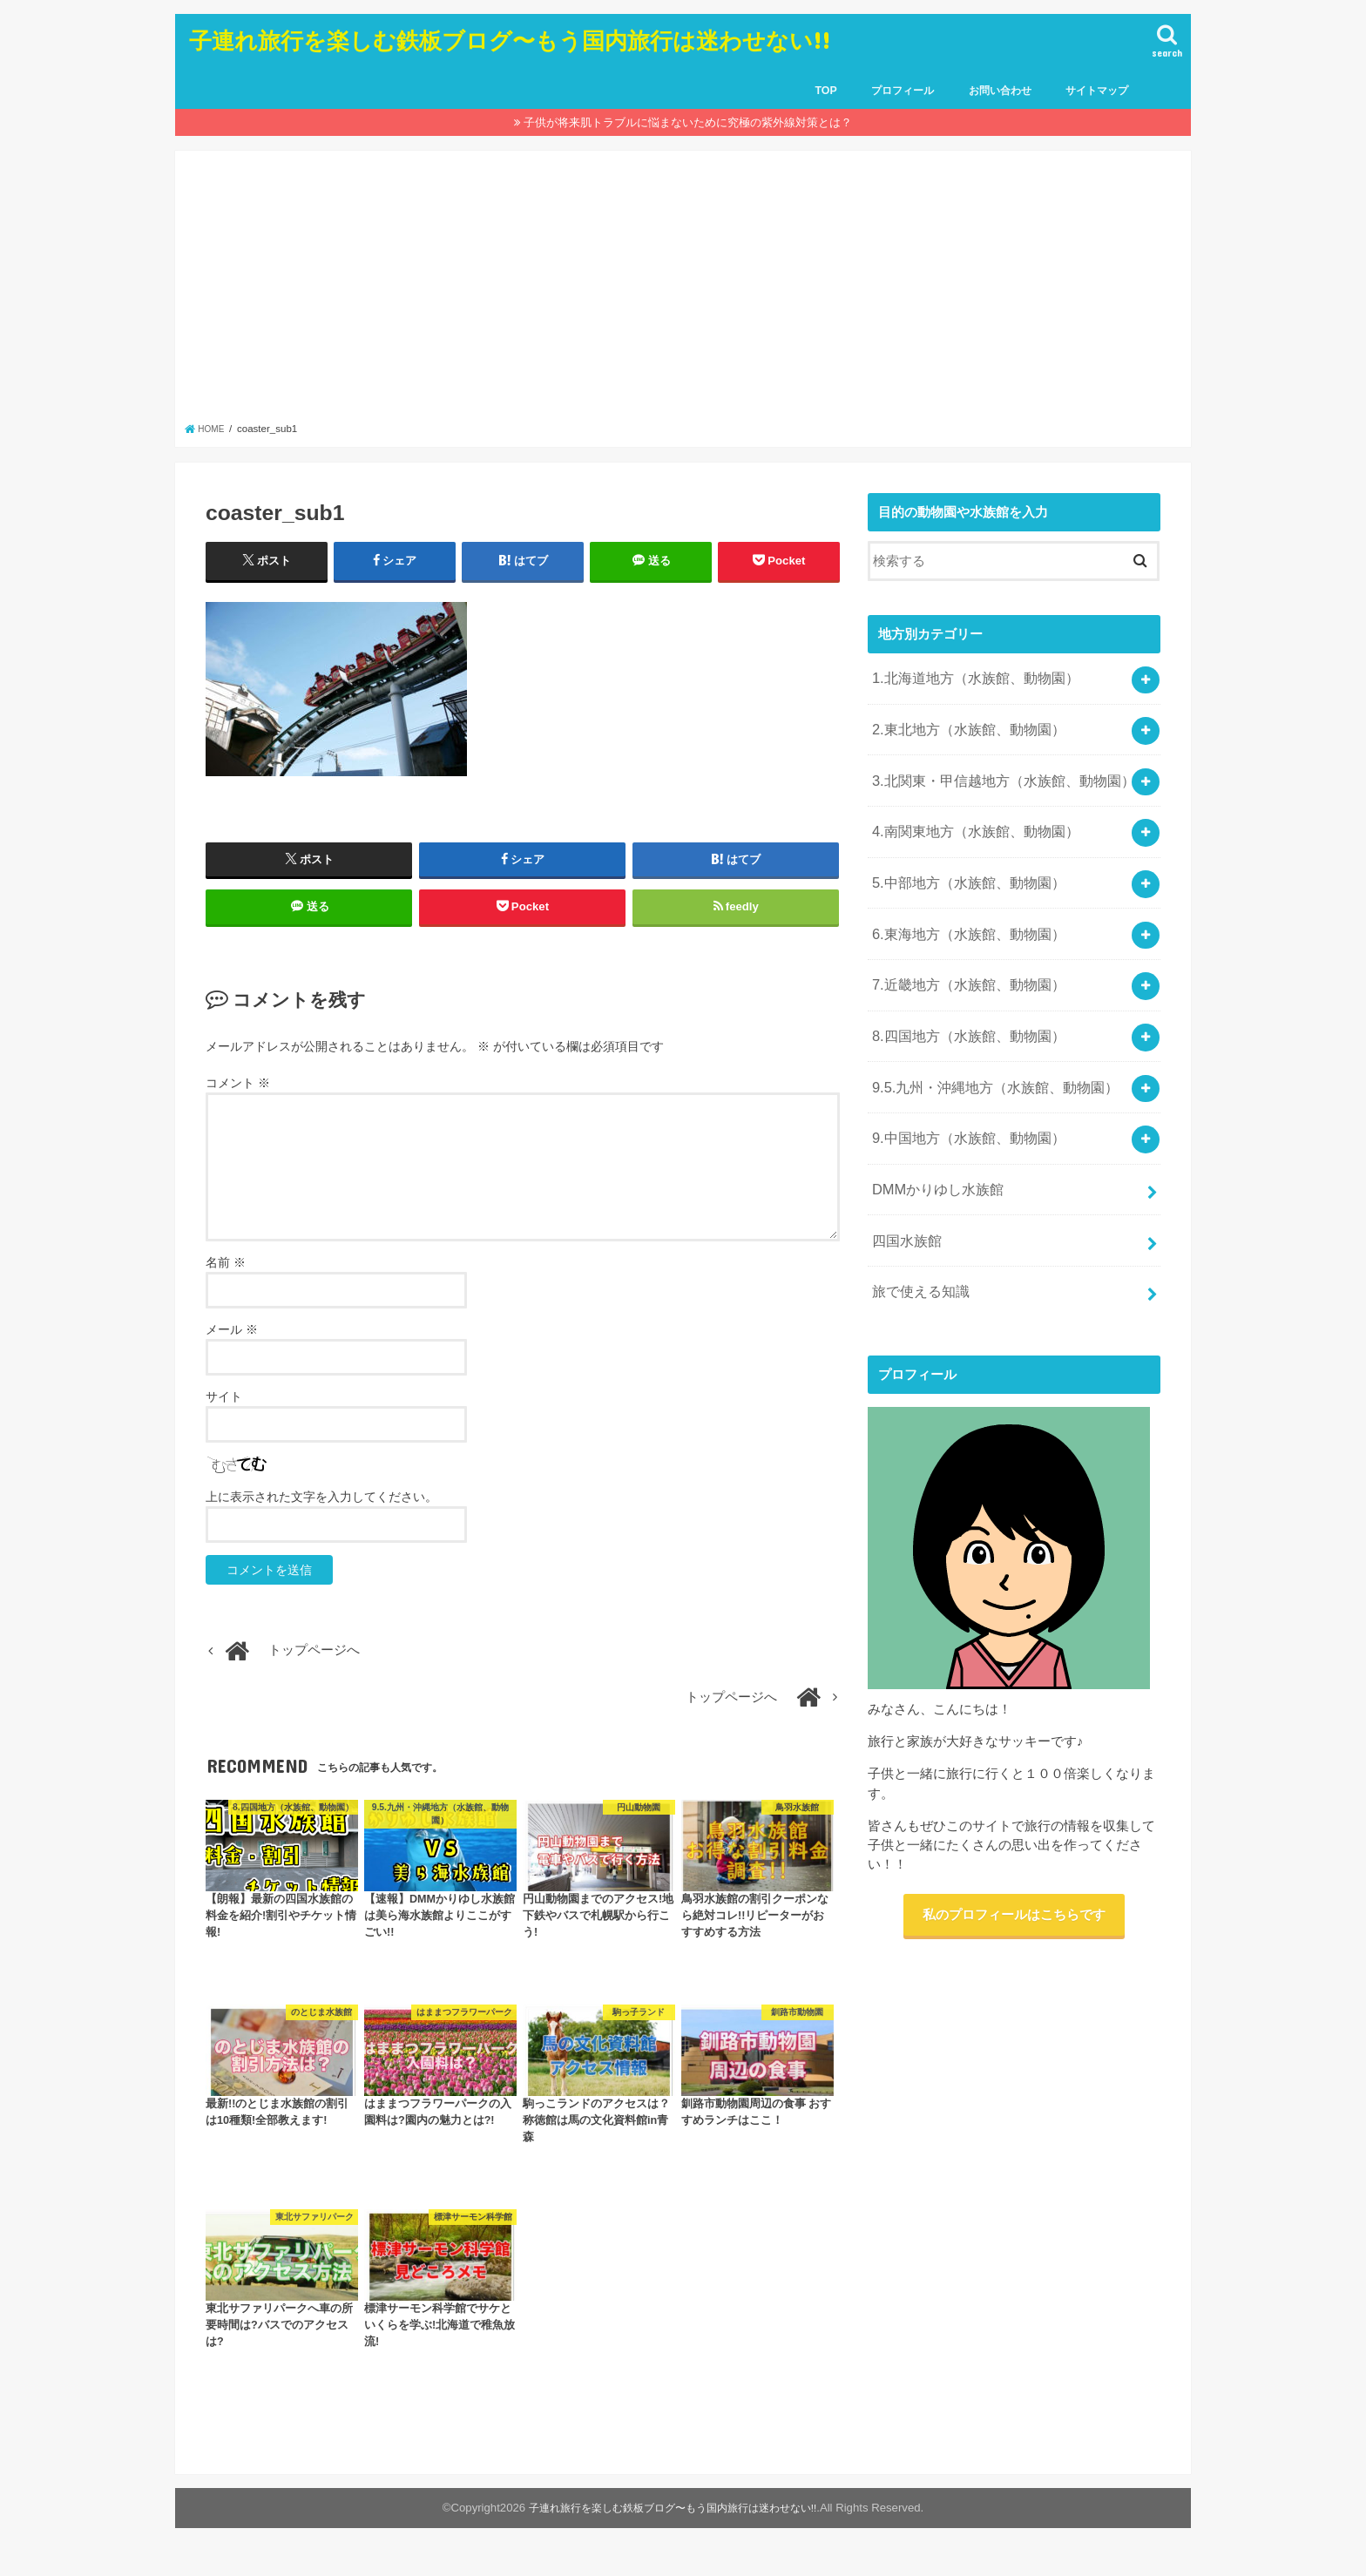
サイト (224, 1416)
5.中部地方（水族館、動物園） (961, 860)
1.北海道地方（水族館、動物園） (968, 676)
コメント (238, 1101)
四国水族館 (904, 1183)
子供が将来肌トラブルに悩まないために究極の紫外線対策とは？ (688, 122)
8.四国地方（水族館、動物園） (961, 998)
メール (232, 1349)
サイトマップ (1096, 91)
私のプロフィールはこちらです (1014, 1850)
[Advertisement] (683, 291)
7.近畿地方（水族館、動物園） (961, 952)
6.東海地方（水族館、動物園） (961, 906)
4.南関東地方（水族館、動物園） (968, 814)
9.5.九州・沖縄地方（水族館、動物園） (986, 1044)
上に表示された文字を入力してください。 (321, 1516)
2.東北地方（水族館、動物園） (961, 722)
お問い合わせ (1000, 91)
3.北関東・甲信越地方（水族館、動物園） (994, 768)
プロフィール (902, 91)
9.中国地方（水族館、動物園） (961, 1091)
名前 (226, 1281)
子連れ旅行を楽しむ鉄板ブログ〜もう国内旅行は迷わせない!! (509, 39)
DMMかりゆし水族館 (932, 1137)
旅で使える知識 (917, 1229)
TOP (825, 91)
